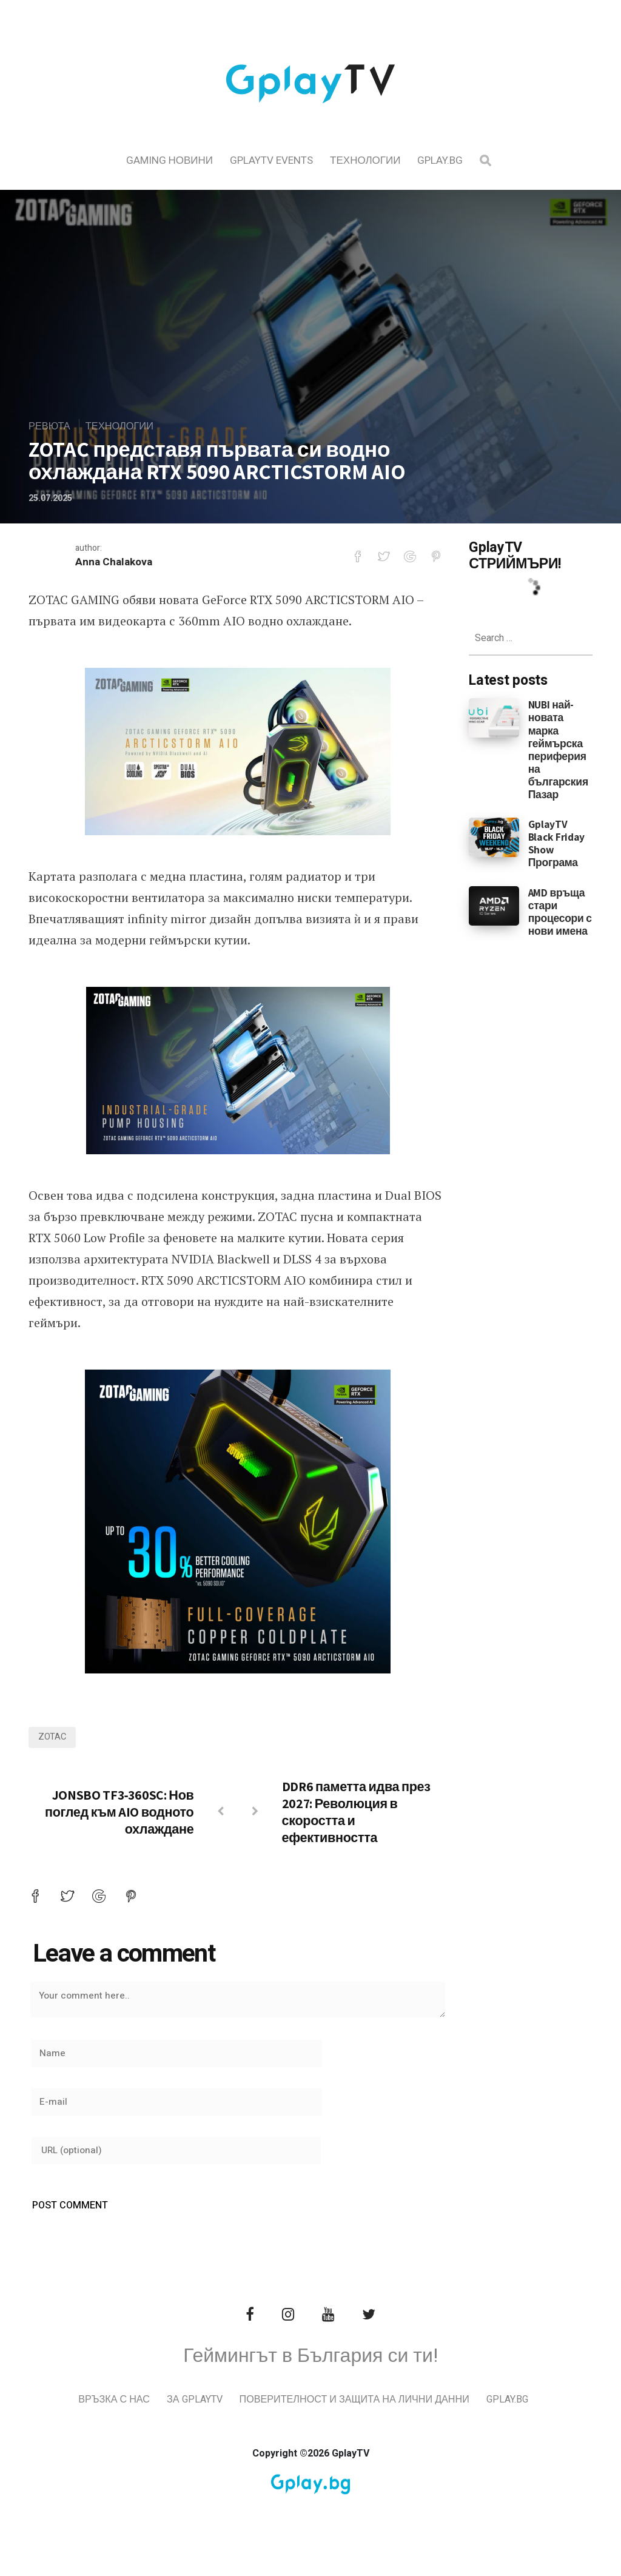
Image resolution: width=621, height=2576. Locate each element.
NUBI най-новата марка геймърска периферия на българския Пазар (558, 749)
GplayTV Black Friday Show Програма (556, 843)
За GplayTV (220, 2419)
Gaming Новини (169, 160)
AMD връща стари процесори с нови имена (560, 912)
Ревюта (52, 426)
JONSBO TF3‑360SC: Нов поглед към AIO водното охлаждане (119, 1812)
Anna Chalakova (115, 562)
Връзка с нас (136, 2419)
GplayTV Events (271, 160)
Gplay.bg (440, 160)
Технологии (365, 160)
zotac (53, 1737)
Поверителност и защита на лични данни (387, 2419)
